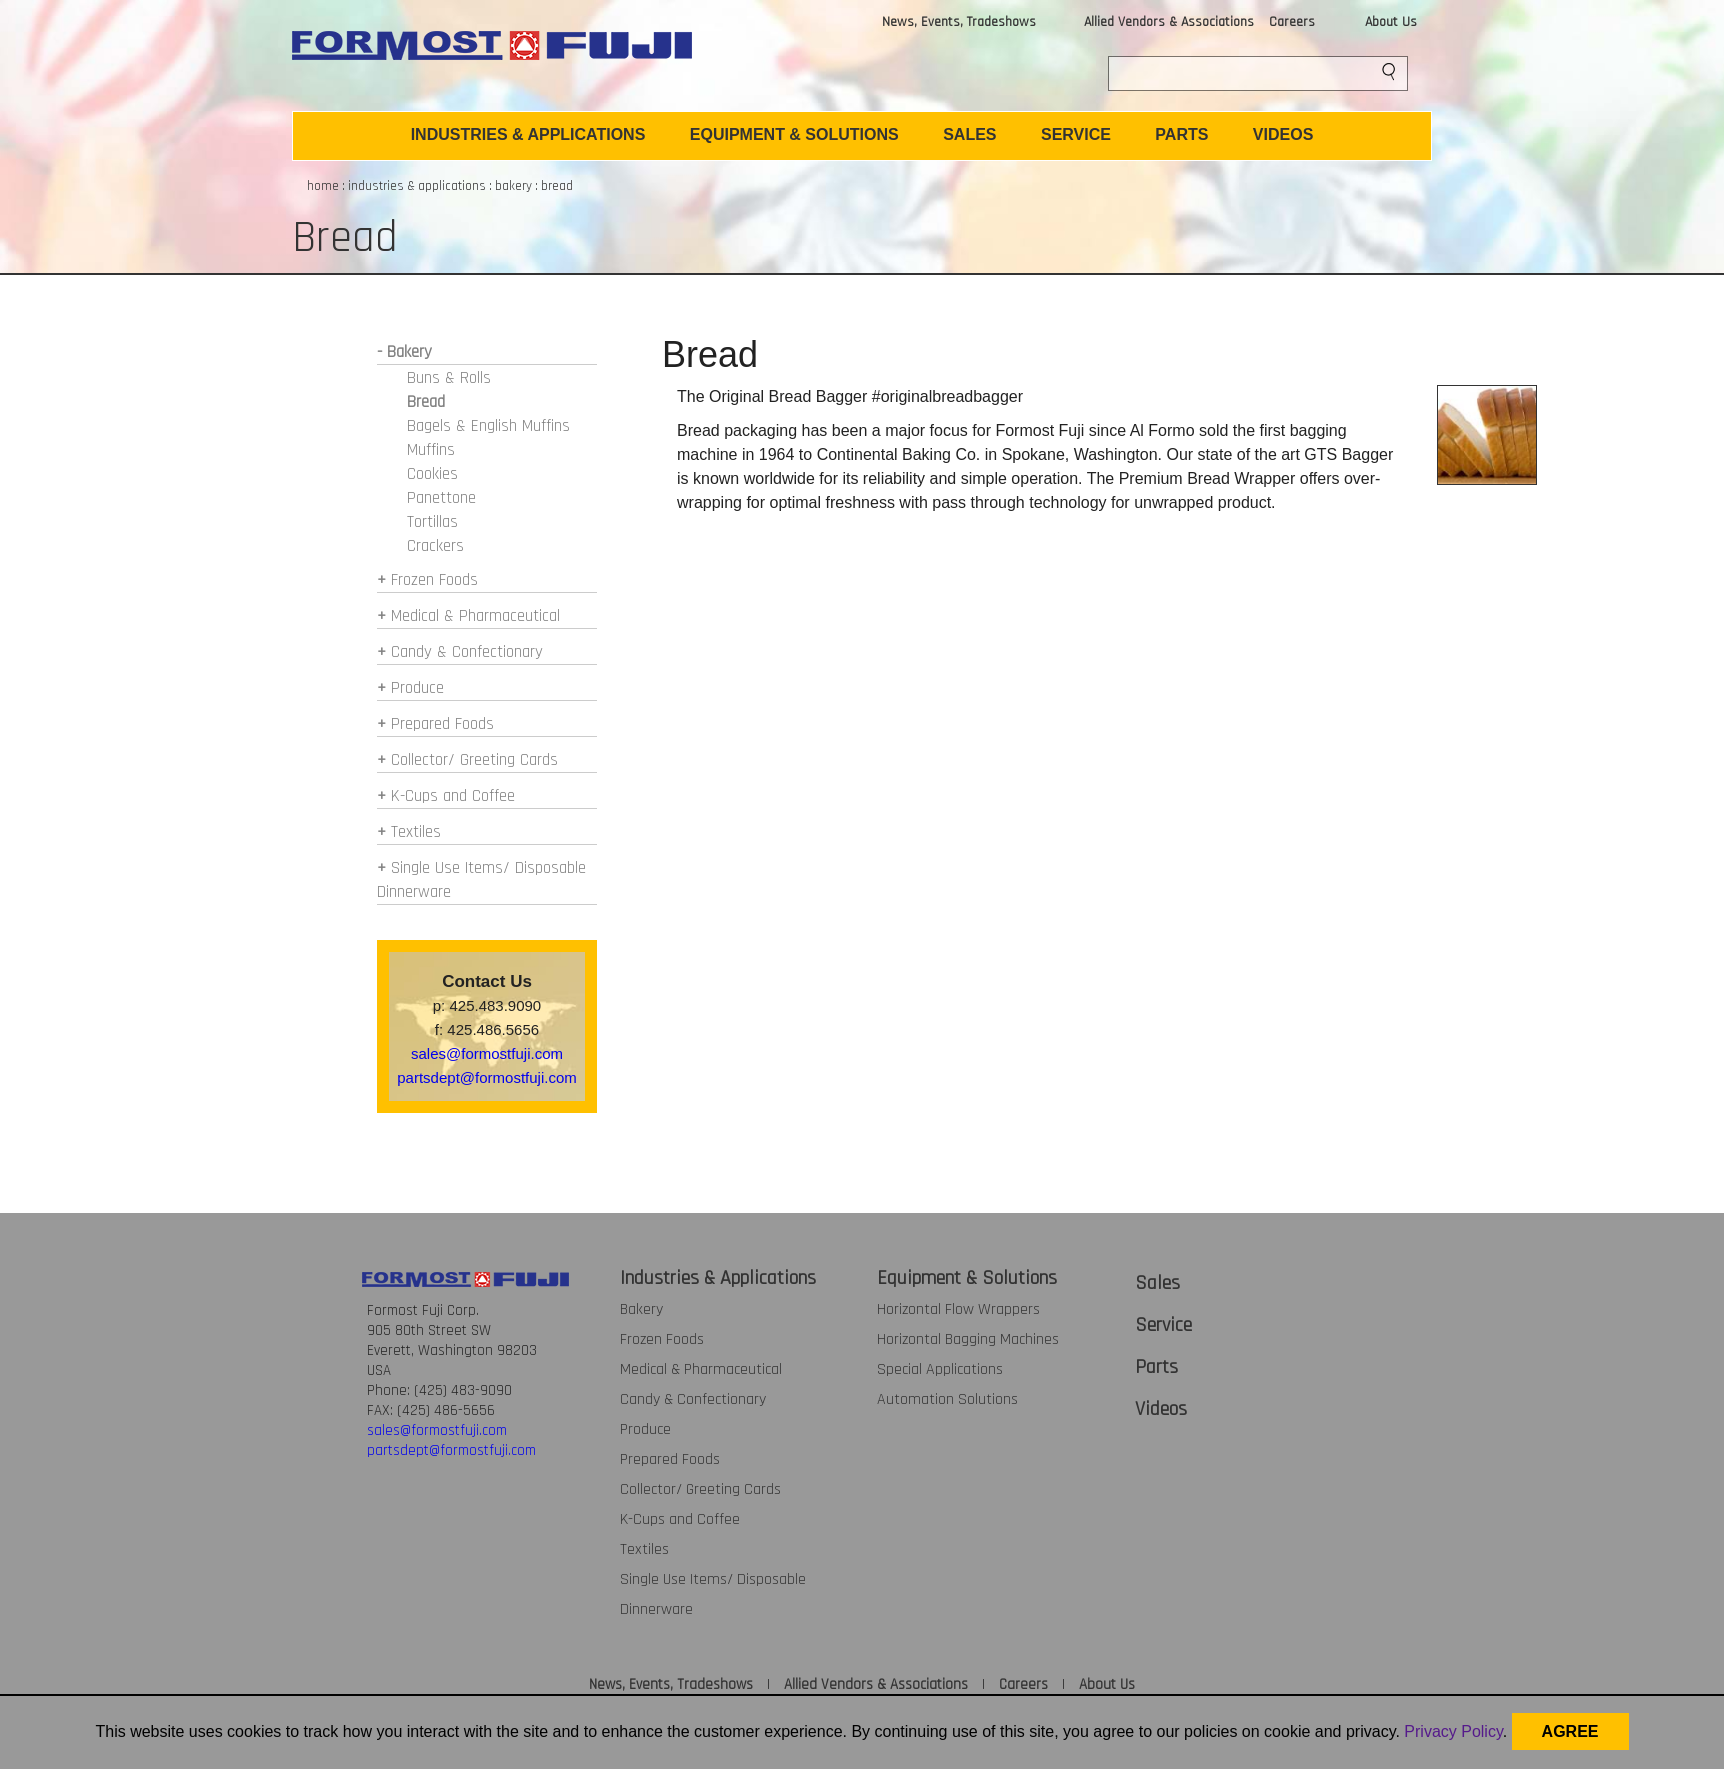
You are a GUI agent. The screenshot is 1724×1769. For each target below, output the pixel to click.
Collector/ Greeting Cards (474, 760)
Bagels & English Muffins (488, 426)
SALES (969, 134)
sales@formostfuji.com (487, 1053)
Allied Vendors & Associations (1169, 22)
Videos (1161, 1409)
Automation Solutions (947, 1399)
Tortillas (432, 522)
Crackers (435, 546)
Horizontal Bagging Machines (968, 1339)
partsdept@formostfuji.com (486, 1077)
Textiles (416, 832)
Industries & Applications (718, 1278)
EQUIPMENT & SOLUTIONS (794, 134)
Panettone (441, 498)
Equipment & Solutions (967, 1278)
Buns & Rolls (449, 378)
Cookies (432, 474)
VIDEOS (1283, 134)
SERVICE (1076, 134)
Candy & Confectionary (467, 652)
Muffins (431, 450)
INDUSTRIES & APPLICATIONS (528, 134)
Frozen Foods (434, 580)
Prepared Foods (442, 724)
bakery (513, 186)
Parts (1156, 1367)
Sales (1157, 1283)
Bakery (641, 1309)
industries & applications (417, 186)
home (323, 186)
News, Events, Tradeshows (959, 22)
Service (1163, 1325)
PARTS (1181, 134)
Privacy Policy (1453, 1731)
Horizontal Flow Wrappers (958, 1309)
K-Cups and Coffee (453, 796)
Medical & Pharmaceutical (475, 616)
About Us (1391, 22)
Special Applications (940, 1369)
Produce (417, 688)
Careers (1292, 22)
